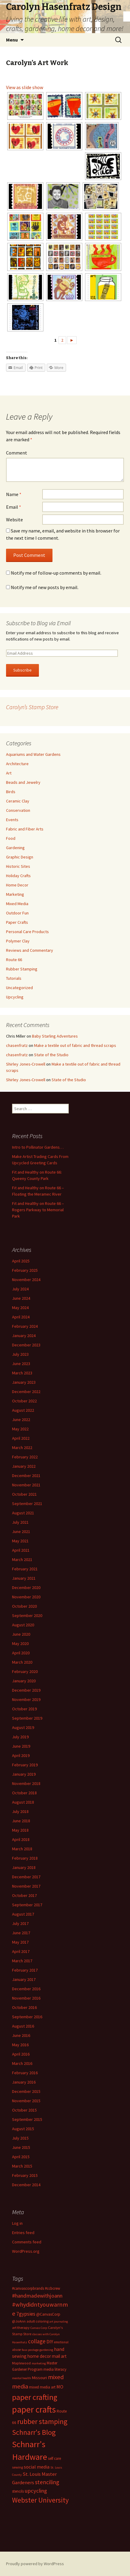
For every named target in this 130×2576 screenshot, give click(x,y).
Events (12, 819)
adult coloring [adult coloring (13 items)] (38, 2321)
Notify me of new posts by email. (44, 587)
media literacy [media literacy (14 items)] (54, 2369)
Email (13, 507)
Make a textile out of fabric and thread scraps (75, 1045)
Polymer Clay (18, 941)
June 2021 (21, 1531)
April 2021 (21, 1550)
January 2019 (24, 1774)
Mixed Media (17, 903)
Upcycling (15, 997)
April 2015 (21, 2156)
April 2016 (21, 2054)
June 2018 (21, 1820)
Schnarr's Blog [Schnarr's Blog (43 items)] (34, 2432)
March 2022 (22, 1447)
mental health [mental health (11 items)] (21, 2378)
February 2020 (25, 1671)
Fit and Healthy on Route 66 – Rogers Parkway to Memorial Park (38, 1210)
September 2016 (27, 2016)
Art (8, 773)
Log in (17, 2223)
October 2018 (24, 1792)
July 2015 (20, 2138)
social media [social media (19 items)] (36, 2467)
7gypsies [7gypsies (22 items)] (25, 2314)
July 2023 (20, 1354)
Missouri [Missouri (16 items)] (39, 2377)
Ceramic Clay (17, 801)
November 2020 (26, 1597)
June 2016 (21, 2035)
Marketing (15, 894)
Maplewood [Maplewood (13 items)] (21, 2363)
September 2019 (27, 1718)
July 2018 (20, 1811)
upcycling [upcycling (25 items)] (36, 2490)
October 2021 (24, 1494)
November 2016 (26, 1998)
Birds (10, 791)
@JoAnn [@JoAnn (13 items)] (19, 2321)
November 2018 (26, 1783)
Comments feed (26, 2242)
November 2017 (26, 1886)
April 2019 (21, 1755)
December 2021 (26, 1475)
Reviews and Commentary (29, 950)
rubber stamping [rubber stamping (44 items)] (42, 2421)
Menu (12, 40)
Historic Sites (18, 866)
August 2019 (23, 1727)
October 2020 (24, 1606)
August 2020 (23, 1625)
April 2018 (21, 1839)
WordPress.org (26, 2251)
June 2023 (21, 1363)
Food (10, 838)
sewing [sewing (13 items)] (17, 2467)
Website (14, 520)
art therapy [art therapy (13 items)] (21, 2327)
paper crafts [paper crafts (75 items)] (34, 2409)
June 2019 (21, 1746)
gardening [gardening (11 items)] (46, 2350)
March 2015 (22, 2166)
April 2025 (21, 1261)
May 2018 (20, 1830)
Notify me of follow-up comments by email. (56, 573)
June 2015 (21, 2147)
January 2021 (24, 1578)
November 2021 (26, 1485)
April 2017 (21, 1951)
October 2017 (24, 1895)
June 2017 (21, 1932)
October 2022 (24, 1401)
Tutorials (13, 978)
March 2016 (22, 2063)
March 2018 (22, 1848)
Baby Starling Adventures (55, 1036)
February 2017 (25, 1970)
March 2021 (22, 1559)
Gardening (15, 847)
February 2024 (25, 1326)
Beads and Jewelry (23, 782)
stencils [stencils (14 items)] (18, 2491)
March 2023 (22, 1373)
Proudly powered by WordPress (35, 2563)
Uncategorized (19, 987)
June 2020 (21, 1634)
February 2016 (25, 2072)
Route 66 (14, 959)
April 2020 (21, 1653)
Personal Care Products (27, 931)
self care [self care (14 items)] (54, 2458)
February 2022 (25, 1457)
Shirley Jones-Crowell (25, 1064)
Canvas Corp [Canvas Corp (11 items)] (38, 2328)
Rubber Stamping (21, 969)
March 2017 (22, 1960)
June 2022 (21, 1419)
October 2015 (24, 2110)
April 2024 (21, 1317)
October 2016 (24, 2007)
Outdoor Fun (17, 913)
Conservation (18, 810)
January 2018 (24, 1867)
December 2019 (26, 1690)
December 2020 (26, 1587)
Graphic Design (19, 857)
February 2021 (25, 1569)
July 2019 (20, 1737)
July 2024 (20, 1289)
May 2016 (20, 2044)
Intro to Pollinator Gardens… (38, 1147)
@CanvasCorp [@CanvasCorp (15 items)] (48, 2314)
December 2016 (26, 1988)
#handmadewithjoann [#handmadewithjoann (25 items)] (37, 2295)
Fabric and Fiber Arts (24, 829)
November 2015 (26, 2100)
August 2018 (23, 1802)
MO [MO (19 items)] (59, 2387)
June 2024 (21, 1298)
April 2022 (21, 1438)
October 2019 (24, 1709)
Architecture (17, 763)
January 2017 (24, 1979)
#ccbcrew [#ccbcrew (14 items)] (52, 2288)
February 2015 (25, 2175)
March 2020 (22, 1662)
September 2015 (27, 2119)
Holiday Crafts (18, 875)
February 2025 (25, 1270)
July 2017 (20, 1923)
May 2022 (20, 1429)
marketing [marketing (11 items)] (39, 2363)
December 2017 (26, 1876)
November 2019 (26, 1699)
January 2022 (24, 1466)
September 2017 (27, 1904)
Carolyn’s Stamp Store (32, 707)
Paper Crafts (17, 922)
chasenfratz (17, 1045)
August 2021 (23, 1513)
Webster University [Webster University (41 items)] (40, 2500)
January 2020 (24, 1681)
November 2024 (26, 1279)
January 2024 (24, 1335)
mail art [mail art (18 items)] (59, 2356)
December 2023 (26, 1345)
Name (13, 494)
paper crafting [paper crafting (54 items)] (34, 2397)
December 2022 (26, 1391)
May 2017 (20, 1942)
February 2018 (25, 1858)
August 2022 (23, 1410)
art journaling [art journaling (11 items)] (58, 2321)
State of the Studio (51, 1054)
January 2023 (24, 1382)
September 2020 (27, 1615)
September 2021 (27, 1503)
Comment (16, 453)
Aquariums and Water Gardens (33, 754)
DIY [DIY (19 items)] (49, 2342)
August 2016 (23, 2026)
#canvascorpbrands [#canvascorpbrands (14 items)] (28, 2288)
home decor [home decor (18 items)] (39, 2356)
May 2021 (20, 1541)
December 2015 (26, 2091)
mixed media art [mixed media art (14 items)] (42, 2387)
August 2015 (23, 2128)
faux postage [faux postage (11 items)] (30, 2350)
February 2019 (25, 1765)
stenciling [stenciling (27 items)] (47, 2482)
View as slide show (24, 87)
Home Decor (17, 885)
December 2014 (26, 2184)
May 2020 (20, 1643)
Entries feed (23, 2232)
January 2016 (24, 2082)
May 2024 (20, 1307)
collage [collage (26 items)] (37, 2341)
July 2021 (20, 1522)
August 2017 (23, 1914)
